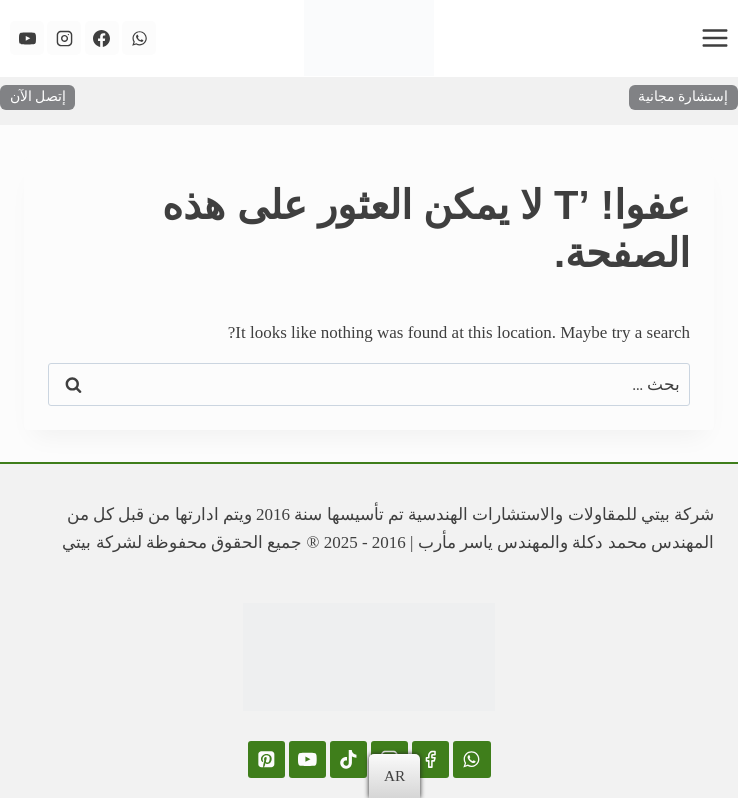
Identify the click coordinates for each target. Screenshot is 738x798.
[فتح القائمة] (714, 37)
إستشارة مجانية (683, 96)
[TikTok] (348, 759)
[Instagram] (64, 38)
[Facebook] (102, 38)
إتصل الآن (38, 96)
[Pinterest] (266, 759)
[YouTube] (27, 38)
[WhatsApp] (139, 38)
